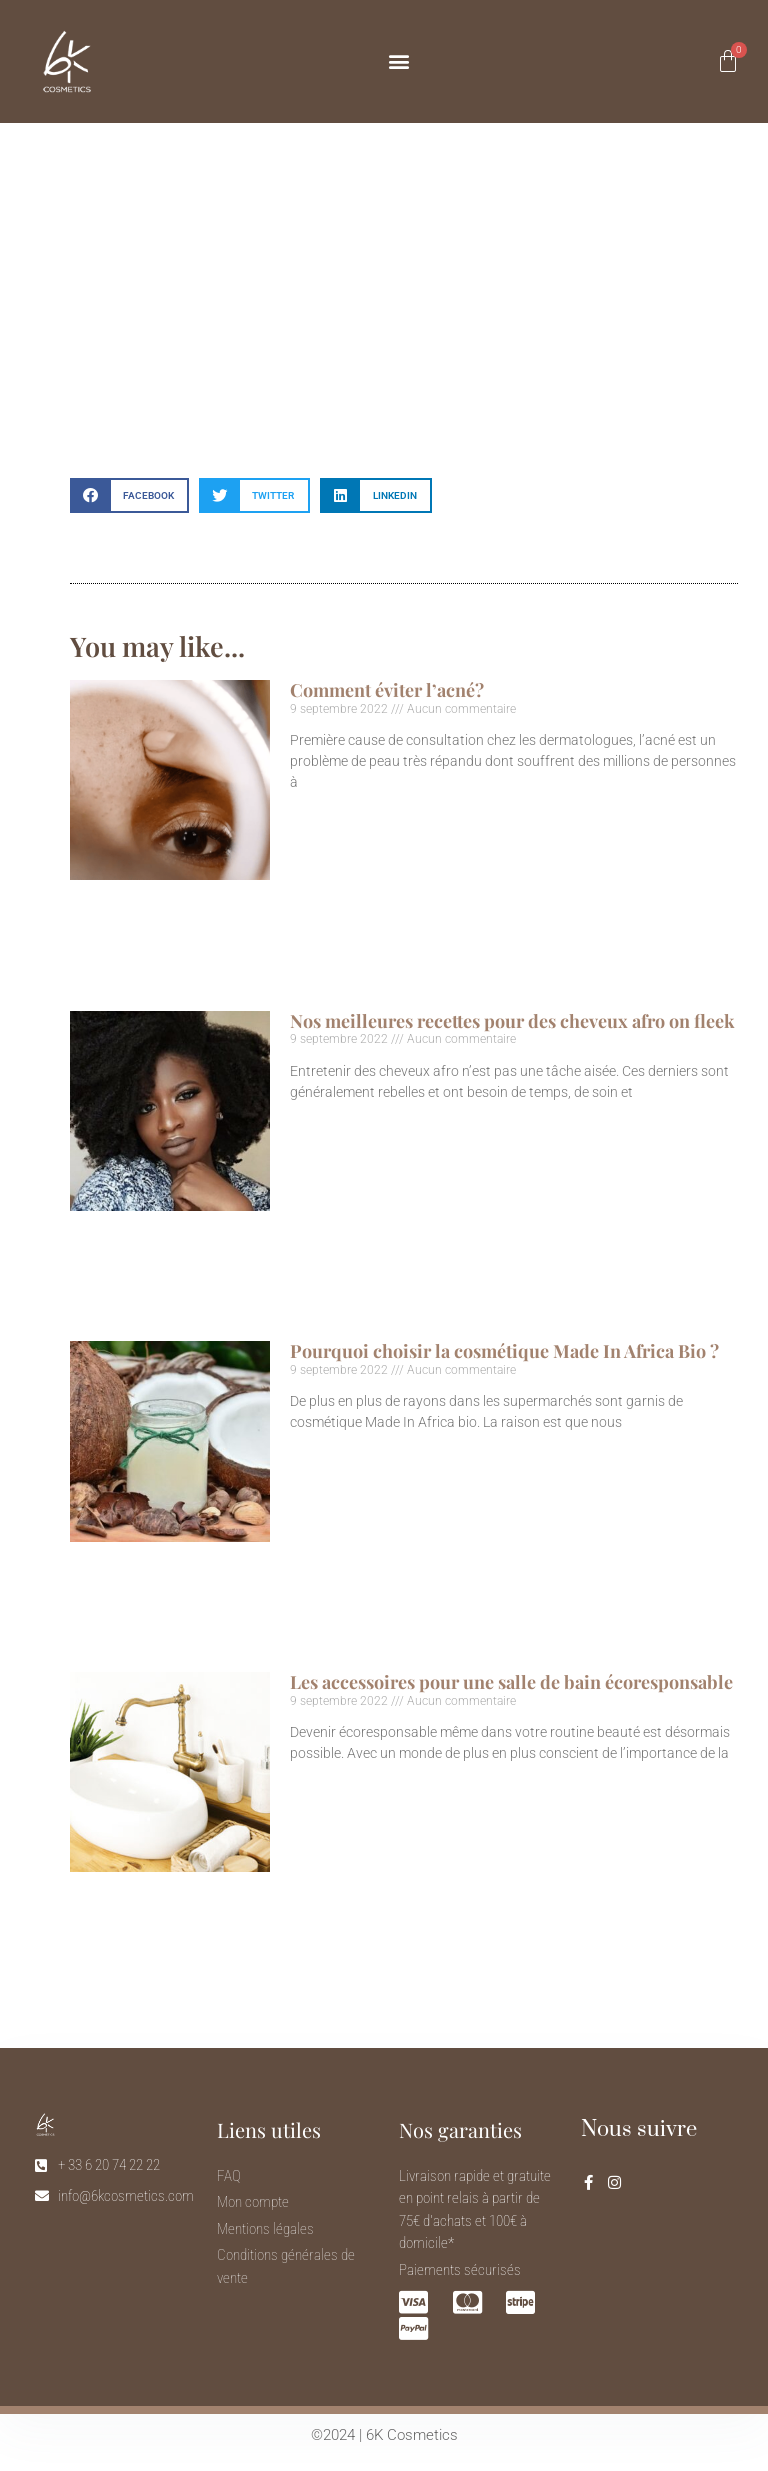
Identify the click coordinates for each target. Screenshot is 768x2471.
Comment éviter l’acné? (387, 690)
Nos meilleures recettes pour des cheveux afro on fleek (512, 1021)
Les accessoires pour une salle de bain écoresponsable (511, 1682)
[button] (398, 61)
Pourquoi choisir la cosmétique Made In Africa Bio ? (504, 1351)
